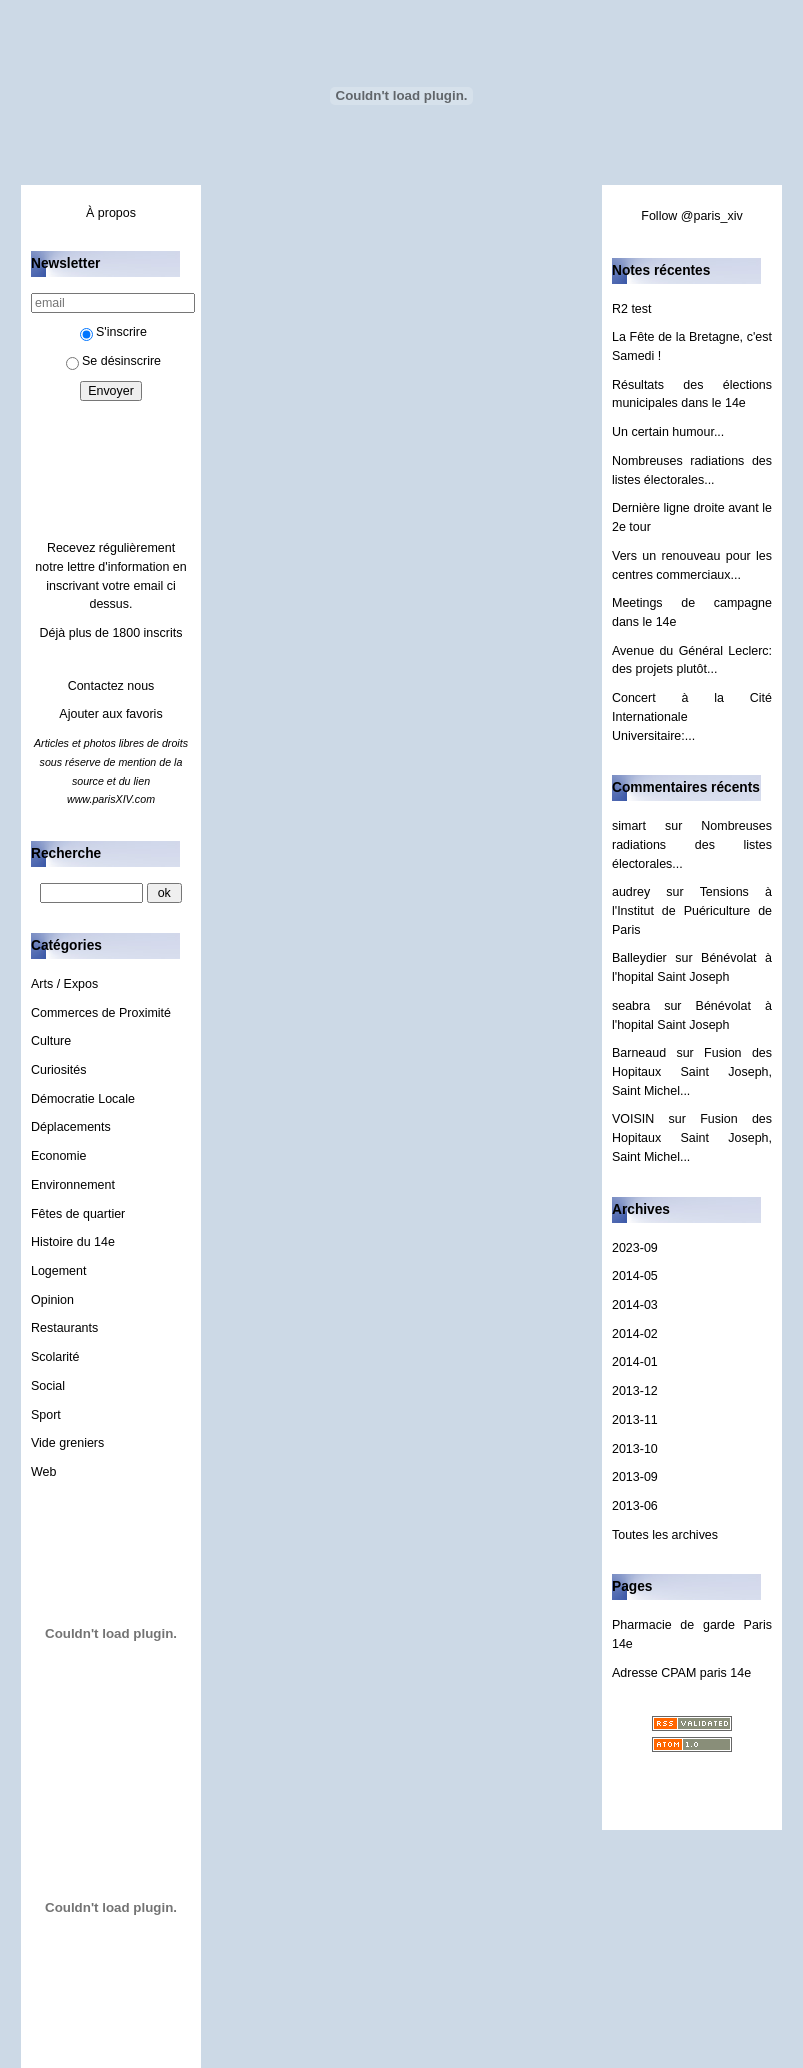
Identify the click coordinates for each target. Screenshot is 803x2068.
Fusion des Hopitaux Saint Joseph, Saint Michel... (692, 1071)
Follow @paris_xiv (691, 216)
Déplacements (71, 1127)
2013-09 (635, 1477)
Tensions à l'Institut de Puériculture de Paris (692, 910)
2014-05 (635, 1276)
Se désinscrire (113, 361)
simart (629, 826)
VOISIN (633, 1119)
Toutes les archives (665, 1535)
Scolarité (55, 1357)
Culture (51, 1041)
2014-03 (635, 1305)
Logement (58, 1271)
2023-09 (635, 1248)
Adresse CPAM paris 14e (681, 1673)
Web (43, 1472)
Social (48, 1386)
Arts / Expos (64, 984)
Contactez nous (111, 686)
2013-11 (635, 1420)
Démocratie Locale (83, 1099)
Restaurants (64, 1328)
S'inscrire (113, 332)
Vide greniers (67, 1443)
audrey (631, 892)
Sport (46, 1415)
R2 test (632, 309)
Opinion (52, 1300)
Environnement (73, 1185)
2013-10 (635, 1449)
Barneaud (639, 1053)
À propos (111, 213)
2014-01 (635, 1362)
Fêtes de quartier (78, 1214)
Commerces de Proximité (101, 1013)
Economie (58, 1156)
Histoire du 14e (73, 1242)
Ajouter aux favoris (110, 714)
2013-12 (635, 1391)
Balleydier (639, 958)
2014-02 (635, 1334)
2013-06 (635, 1506)
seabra (631, 1006)
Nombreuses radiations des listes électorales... (692, 844)
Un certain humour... (668, 432)
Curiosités (58, 1070)
